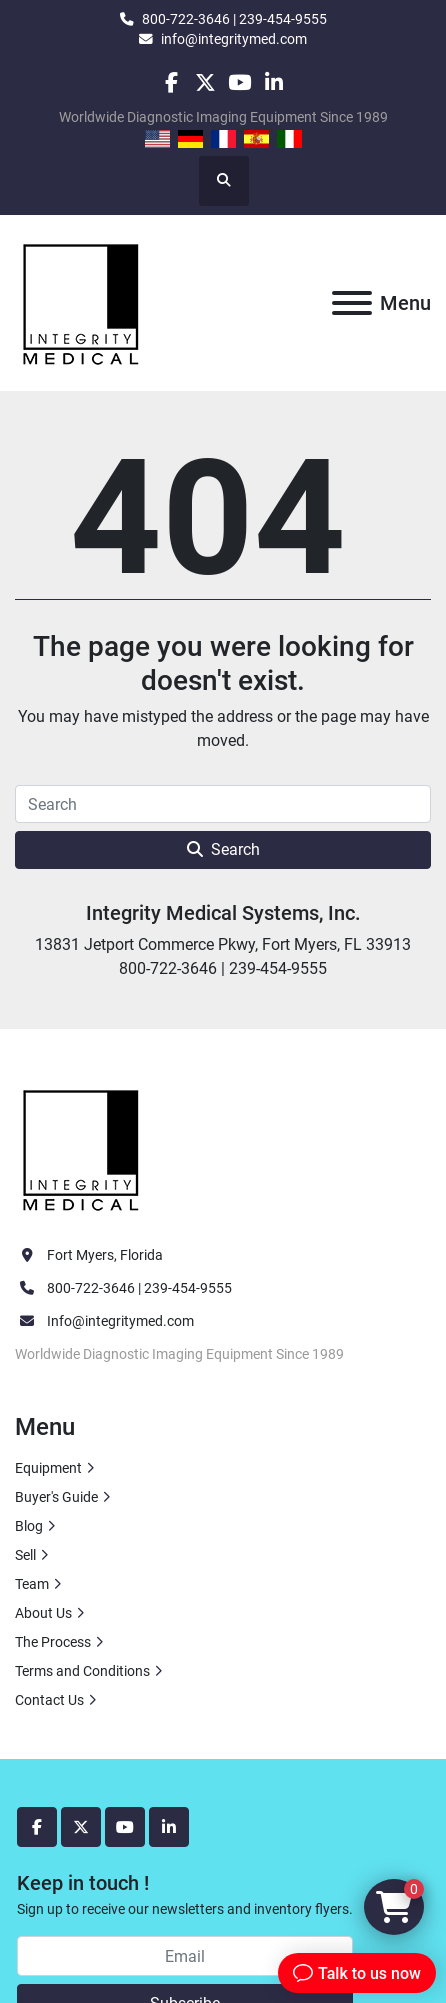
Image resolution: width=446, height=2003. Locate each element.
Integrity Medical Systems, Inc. (223, 913)
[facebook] (170, 82)
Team (32, 1584)
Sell (25, 1555)
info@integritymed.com (234, 39)
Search (223, 849)
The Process (53, 1642)
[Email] (185, 1956)
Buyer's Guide (56, 1497)
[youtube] (239, 82)
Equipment (48, 1468)
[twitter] (205, 82)
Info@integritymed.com (120, 1321)
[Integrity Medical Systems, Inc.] (82, 1148)
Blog (29, 1526)
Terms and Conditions (82, 1671)
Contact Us (49, 1700)
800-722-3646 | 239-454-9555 (234, 19)
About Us (43, 1613)
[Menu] (352, 303)
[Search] (223, 804)
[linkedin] (273, 82)
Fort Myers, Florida (105, 1255)
